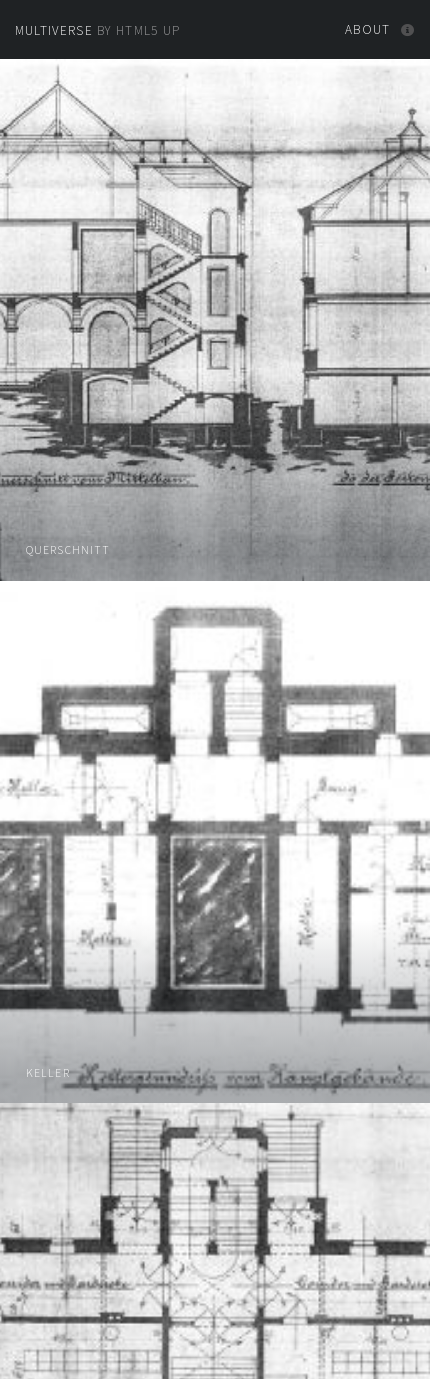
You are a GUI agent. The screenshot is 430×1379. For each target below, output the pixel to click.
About (368, 29)
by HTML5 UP (98, 30)
